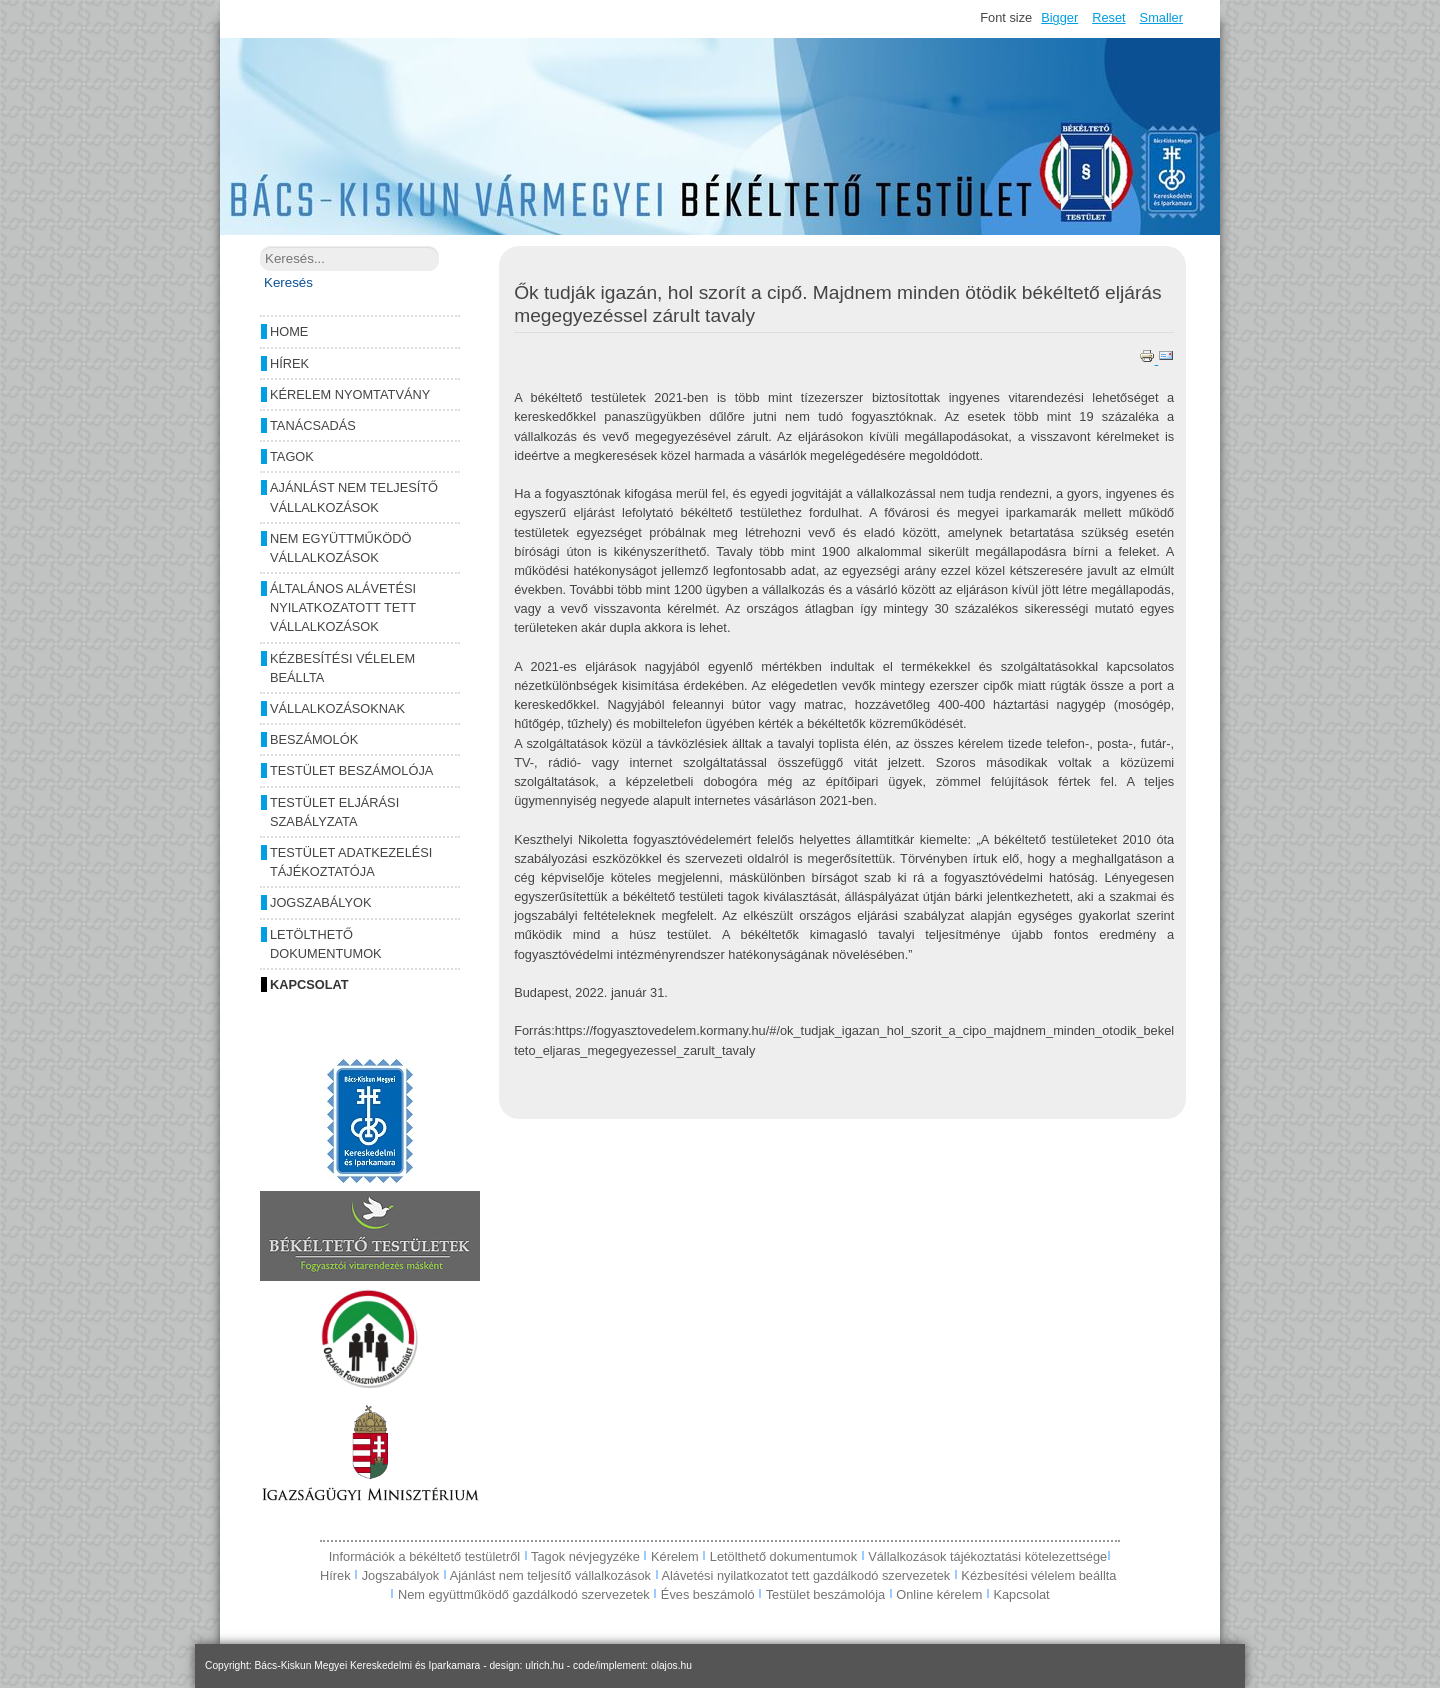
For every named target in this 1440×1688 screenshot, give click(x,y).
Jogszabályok (320, 902)
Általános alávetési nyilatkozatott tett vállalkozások (343, 607)
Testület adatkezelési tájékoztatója (351, 862)
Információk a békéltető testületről (426, 1556)
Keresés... (260, 246)
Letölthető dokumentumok (326, 944)
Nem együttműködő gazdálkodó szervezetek (524, 1594)
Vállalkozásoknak (337, 708)
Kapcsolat (309, 984)
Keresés (288, 282)
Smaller (1161, 17)
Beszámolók (314, 739)
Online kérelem (939, 1594)
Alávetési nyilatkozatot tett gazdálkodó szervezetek (805, 1575)
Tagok (292, 456)
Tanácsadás (313, 425)
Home (289, 331)
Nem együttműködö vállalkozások (340, 548)
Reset (1108, 17)
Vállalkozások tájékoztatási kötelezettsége (987, 1556)
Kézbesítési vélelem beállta (342, 668)
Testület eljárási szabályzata (334, 812)
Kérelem (676, 1556)
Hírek (289, 363)
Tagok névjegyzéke (587, 1556)
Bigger (1059, 17)
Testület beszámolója (351, 770)
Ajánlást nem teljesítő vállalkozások (354, 497)
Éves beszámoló (708, 1594)
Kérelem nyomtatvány (350, 394)
